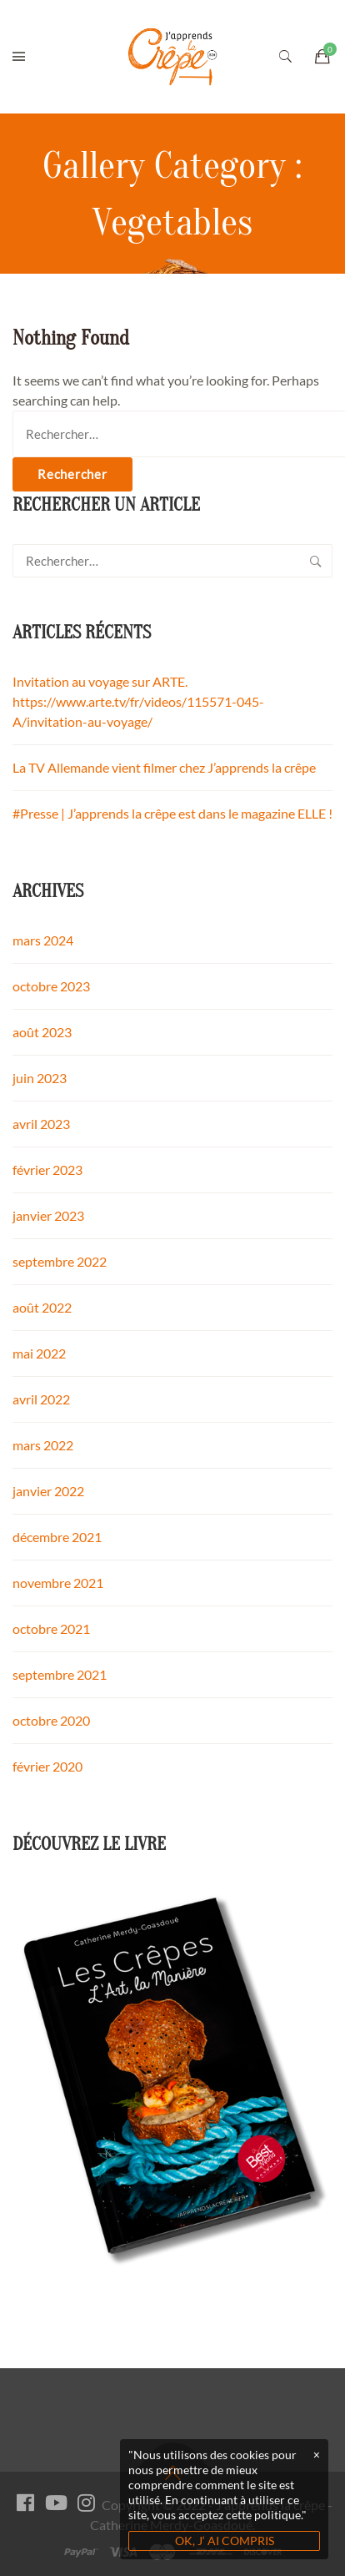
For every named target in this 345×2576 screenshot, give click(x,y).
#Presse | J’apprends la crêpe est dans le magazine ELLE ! (172, 813)
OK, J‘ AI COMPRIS (224, 2540)
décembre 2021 (57, 1537)
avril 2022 (41, 1399)
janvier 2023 (48, 1215)
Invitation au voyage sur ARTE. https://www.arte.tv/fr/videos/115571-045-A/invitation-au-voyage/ (138, 701)
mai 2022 (39, 1353)
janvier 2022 (48, 1491)
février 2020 (47, 1766)
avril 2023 (41, 1124)
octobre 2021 (51, 1628)
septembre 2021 (59, 1674)
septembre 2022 (59, 1261)
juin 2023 (39, 1078)
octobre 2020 (51, 1720)
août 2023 (42, 1032)
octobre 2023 (51, 986)
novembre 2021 (57, 1582)
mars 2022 (42, 1445)
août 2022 (42, 1307)
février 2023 (47, 1169)
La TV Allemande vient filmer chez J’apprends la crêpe (164, 767)
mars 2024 (42, 940)
